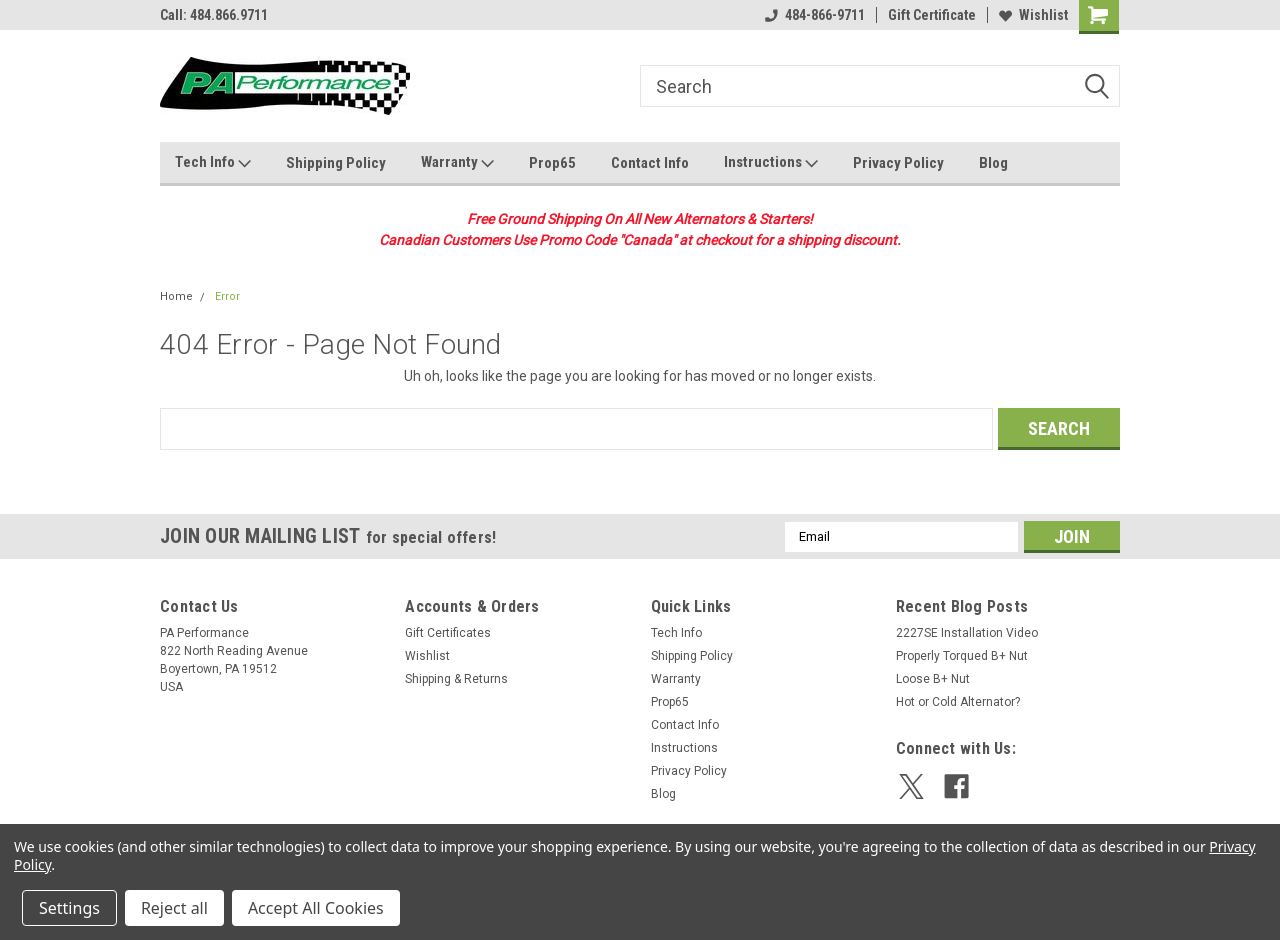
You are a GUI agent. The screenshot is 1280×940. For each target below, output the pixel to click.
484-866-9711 (815, 15)
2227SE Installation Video (967, 633)
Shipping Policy (336, 163)
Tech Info (213, 163)
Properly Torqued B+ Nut (962, 656)
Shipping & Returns (456, 679)
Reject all (174, 908)
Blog (993, 163)
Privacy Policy (898, 163)
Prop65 (552, 163)
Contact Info (650, 163)
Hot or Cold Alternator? (958, 702)
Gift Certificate (932, 15)
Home (176, 296)
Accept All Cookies (316, 908)
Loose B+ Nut (933, 679)
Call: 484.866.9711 (214, 15)
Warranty (457, 163)
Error (227, 296)
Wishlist (1033, 15)
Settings (69, 908)
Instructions (771, 163)
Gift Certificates (448, 633)
